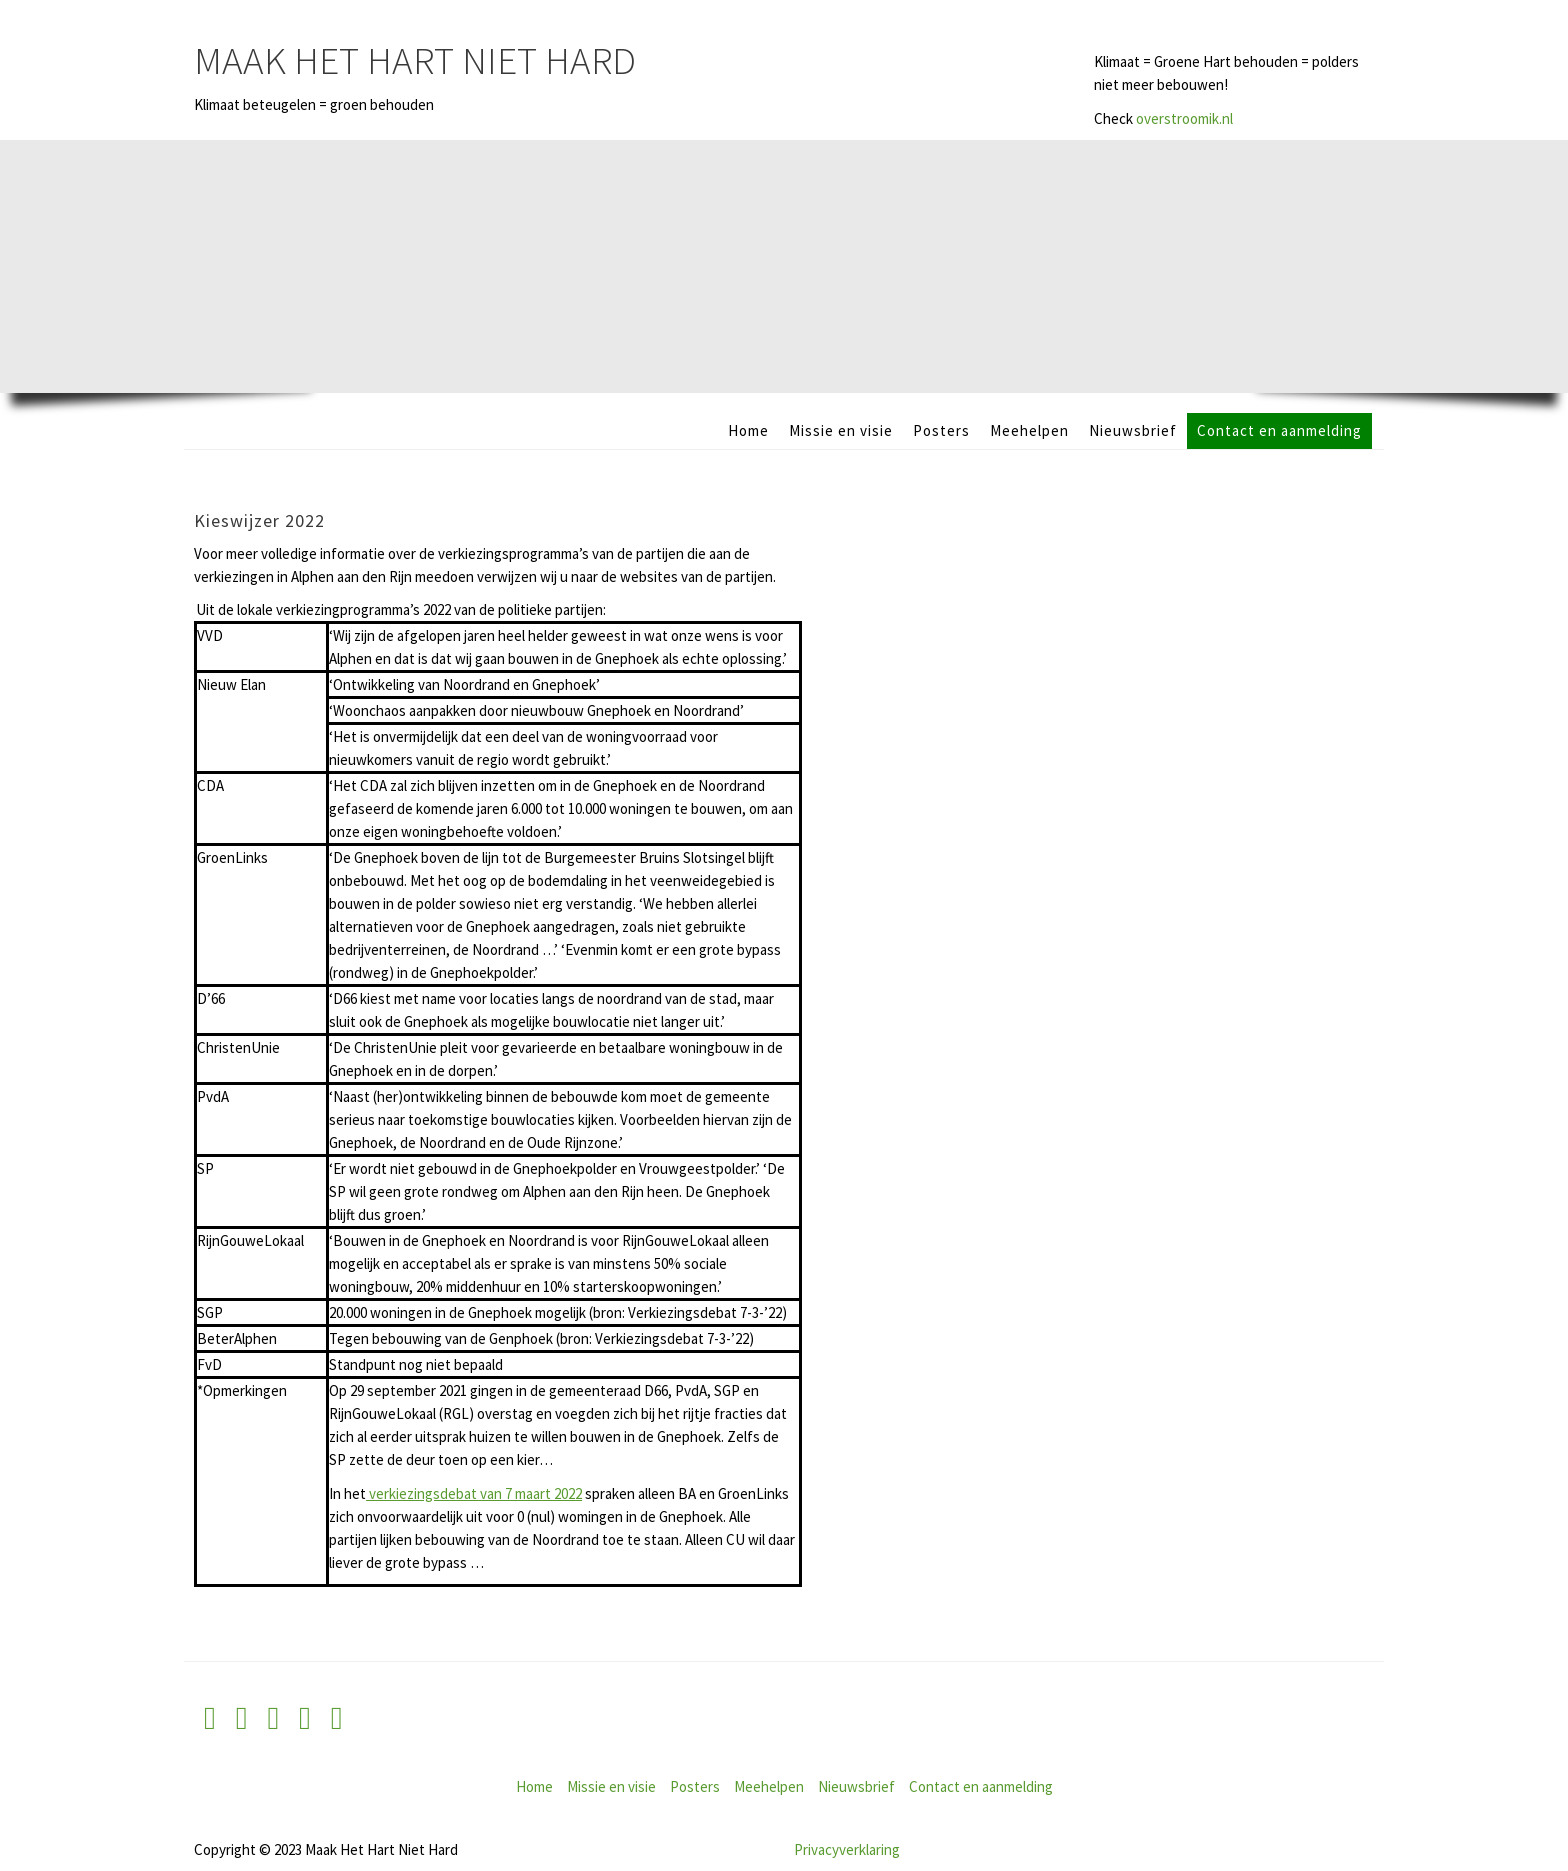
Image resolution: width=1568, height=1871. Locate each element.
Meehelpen (1029, 430)
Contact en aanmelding (1279, 430)
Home (748, 430)
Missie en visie (841, 430)
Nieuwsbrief (1133, 430)
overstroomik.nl (1184, 118)
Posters (941, 430)
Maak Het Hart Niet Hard (415, 60)
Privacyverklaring (847, 1849)
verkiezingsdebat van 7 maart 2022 (474, 1493)
